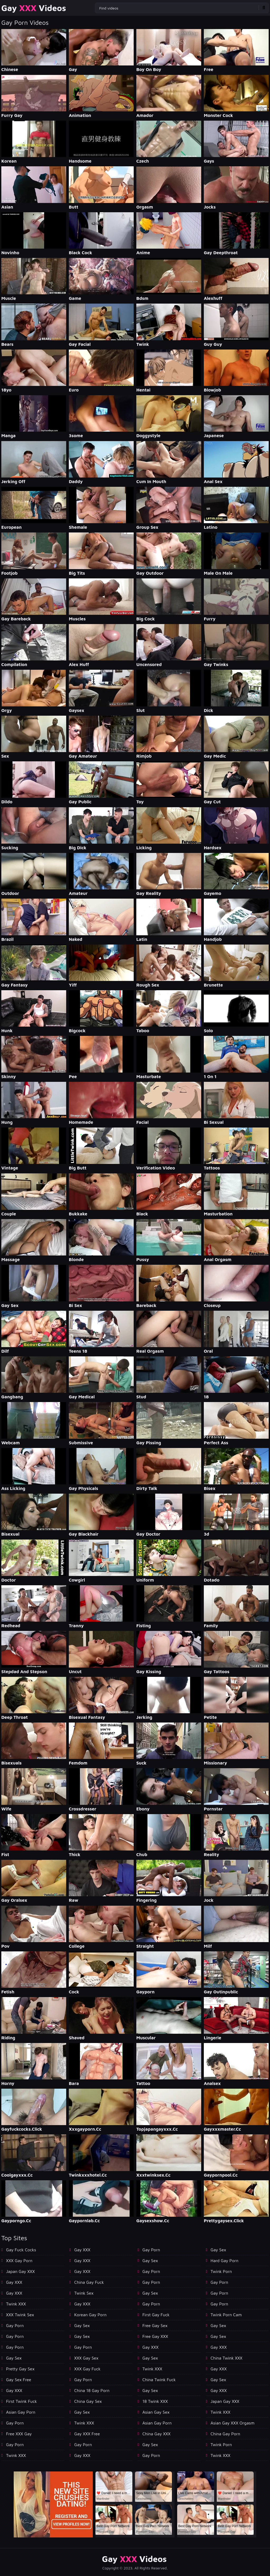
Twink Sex (84, 2293)
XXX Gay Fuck (87, 2368)
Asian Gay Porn (157, 2423)
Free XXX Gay (19, 2433)
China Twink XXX (227, 2358)
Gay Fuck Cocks (21, 2249)
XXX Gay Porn (19, 2260)
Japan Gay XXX (20, 2271)
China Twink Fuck (159, 2379)
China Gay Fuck (89, 2282)
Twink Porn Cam (226, 2314)
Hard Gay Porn (225, 2260)
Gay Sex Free (18, 2379)
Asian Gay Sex (156, 2412)
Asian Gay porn (20, 2412)
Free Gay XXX (155, 2336)
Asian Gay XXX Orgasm (233, 2423)
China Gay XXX (156, 2433)
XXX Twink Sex (20, 2314)
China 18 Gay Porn (92, 2390)
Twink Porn (221, 2271)
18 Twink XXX (155, 2401)
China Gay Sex (88, 2401)
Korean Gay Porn (90, 2314)
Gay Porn (15, 2325)
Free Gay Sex (154, 2325)
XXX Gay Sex (86, 2358)
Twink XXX (16, 2303)
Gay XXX (14, 2282)
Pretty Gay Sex (20, 2368)
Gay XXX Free (87, 2433)
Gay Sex (14, 2358)
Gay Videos (33, 8)
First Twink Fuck (21, 2401)
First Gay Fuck (156, 2314)
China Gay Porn (225, 2433)
